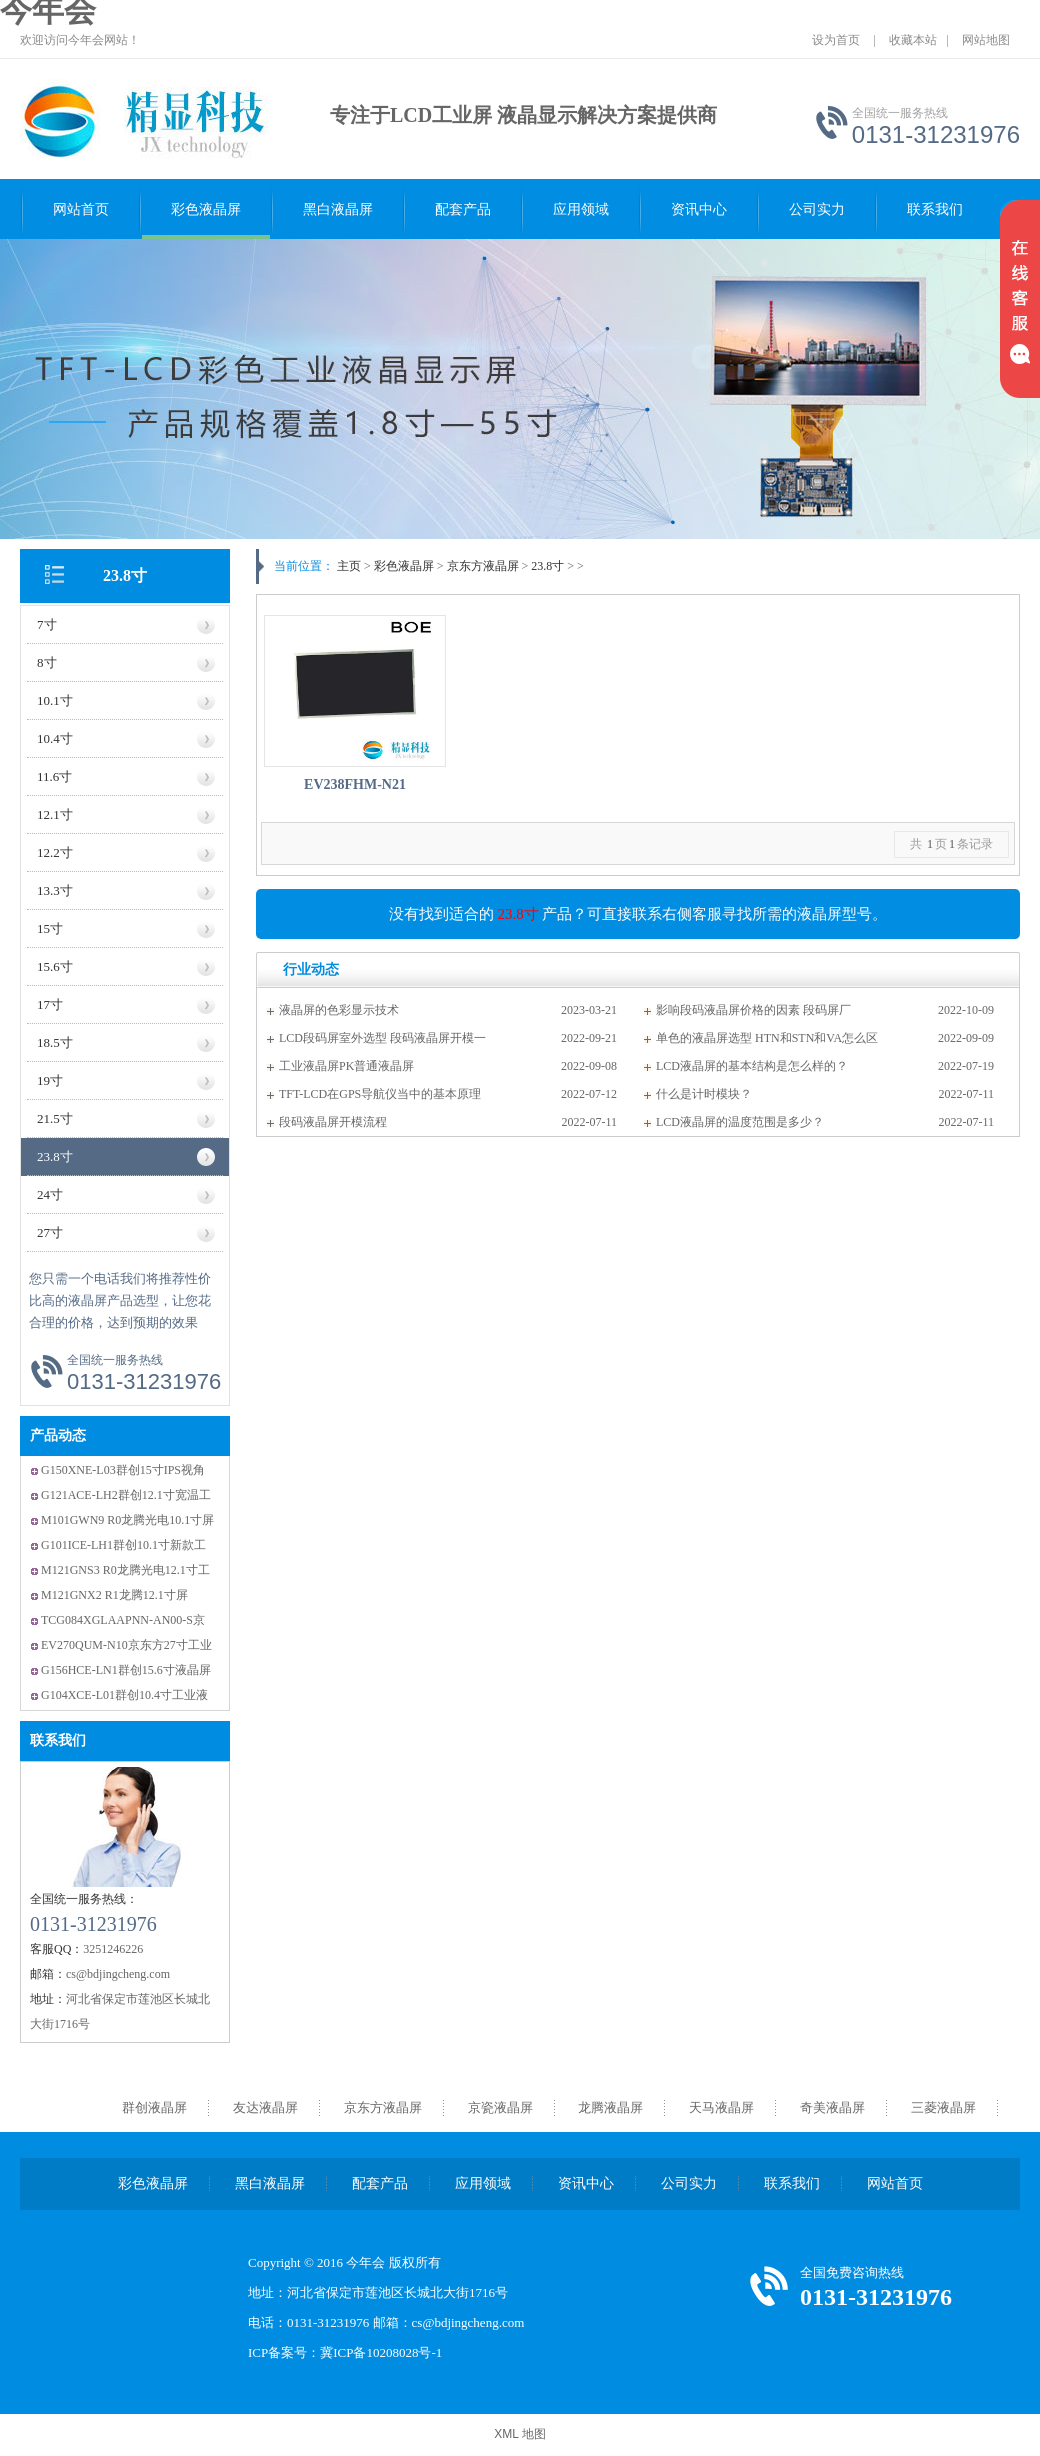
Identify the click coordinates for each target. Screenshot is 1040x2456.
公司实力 (817, 209)
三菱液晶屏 (943, 2107)
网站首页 (81, 209)
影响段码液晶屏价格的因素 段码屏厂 (753, 1010)
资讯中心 (699, 209)
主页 (349, 566)
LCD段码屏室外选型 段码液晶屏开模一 (382, 1038)
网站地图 (986, 40)
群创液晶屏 (154, 2107)
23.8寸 (125, 575)
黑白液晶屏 (338, 209)
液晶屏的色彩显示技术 (339, 1010)
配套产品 (463, 209)
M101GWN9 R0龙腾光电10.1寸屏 (127, 1520)
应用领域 (581, 209)
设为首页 (836, 40)
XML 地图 (520, 2434)
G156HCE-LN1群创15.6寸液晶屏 (126, 1670)
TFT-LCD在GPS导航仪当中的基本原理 (380, 1094)
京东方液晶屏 (483, 566)
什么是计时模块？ (704, 1094)
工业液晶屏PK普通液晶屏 (346, 1066)
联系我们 (935, 209)
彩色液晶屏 (206, 209)
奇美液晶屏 (832, 2107)
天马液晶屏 (721, 2107)
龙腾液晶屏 (610, 2107)
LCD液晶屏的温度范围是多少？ (740, 1122)
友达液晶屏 (265, 2107)
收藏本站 (913, 40)
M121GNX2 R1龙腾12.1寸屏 (114, 1595)
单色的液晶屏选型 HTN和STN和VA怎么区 (767, 1038)
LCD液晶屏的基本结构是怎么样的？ (752, 1066)
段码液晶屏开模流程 (333, 1122)
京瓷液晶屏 (500, 2107)
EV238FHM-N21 (355, 784)
